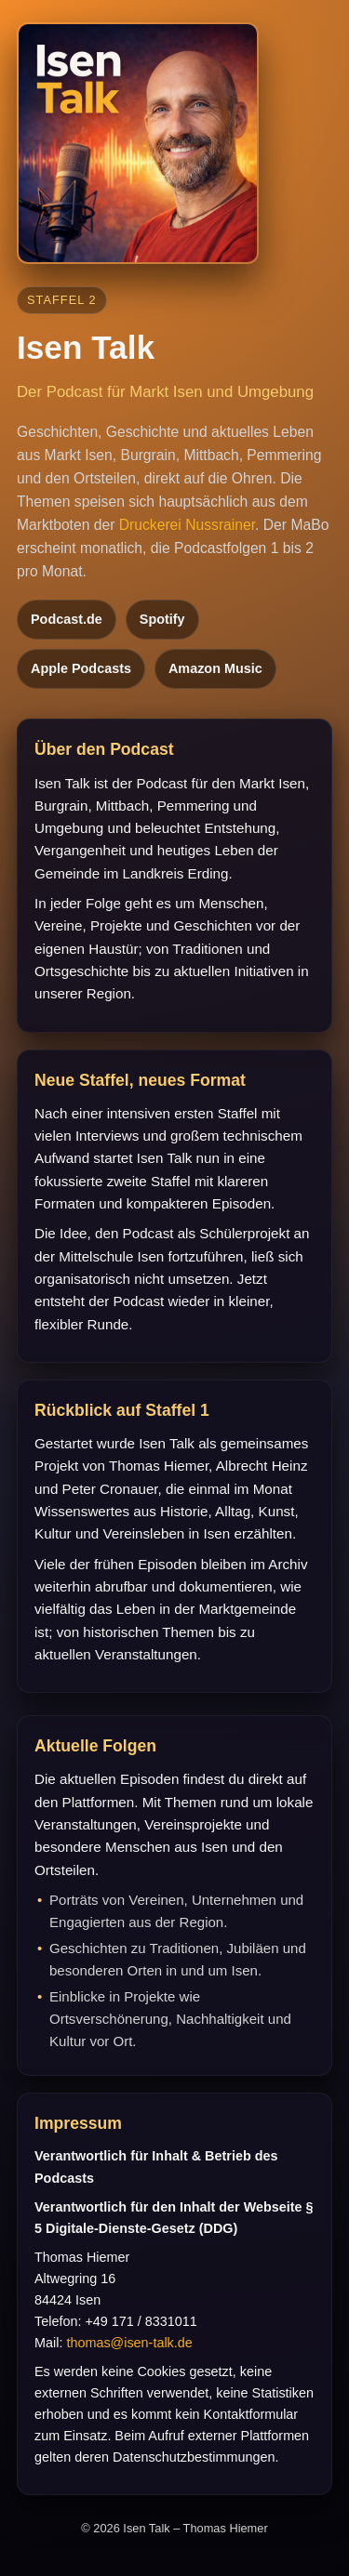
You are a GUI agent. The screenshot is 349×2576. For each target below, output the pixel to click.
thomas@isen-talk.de (129, 2342)
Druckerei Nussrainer (187, 525)
